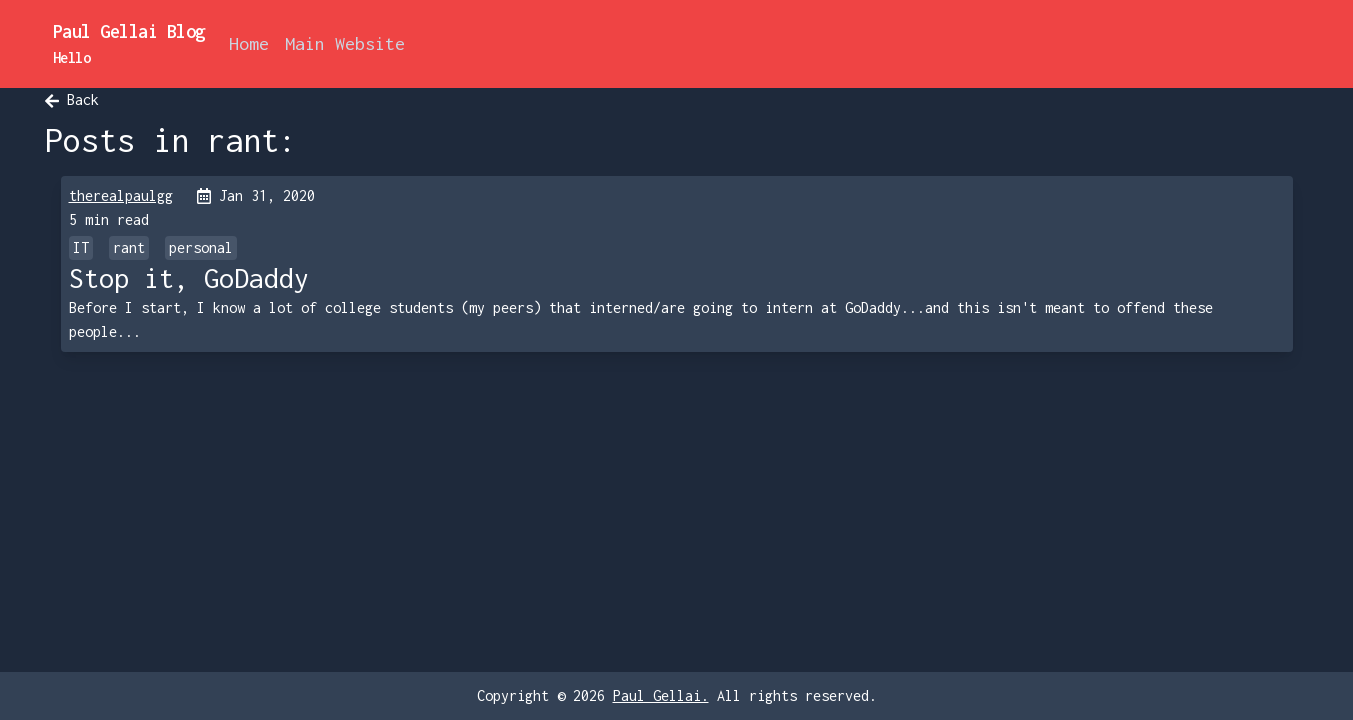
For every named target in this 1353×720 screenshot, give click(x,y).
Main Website (345, 43)
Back (72, 99)
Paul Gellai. (661, 695)
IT (81, 247)
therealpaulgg (121, 195)
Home (249, 43)
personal (201, 247)
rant (129, 247)
